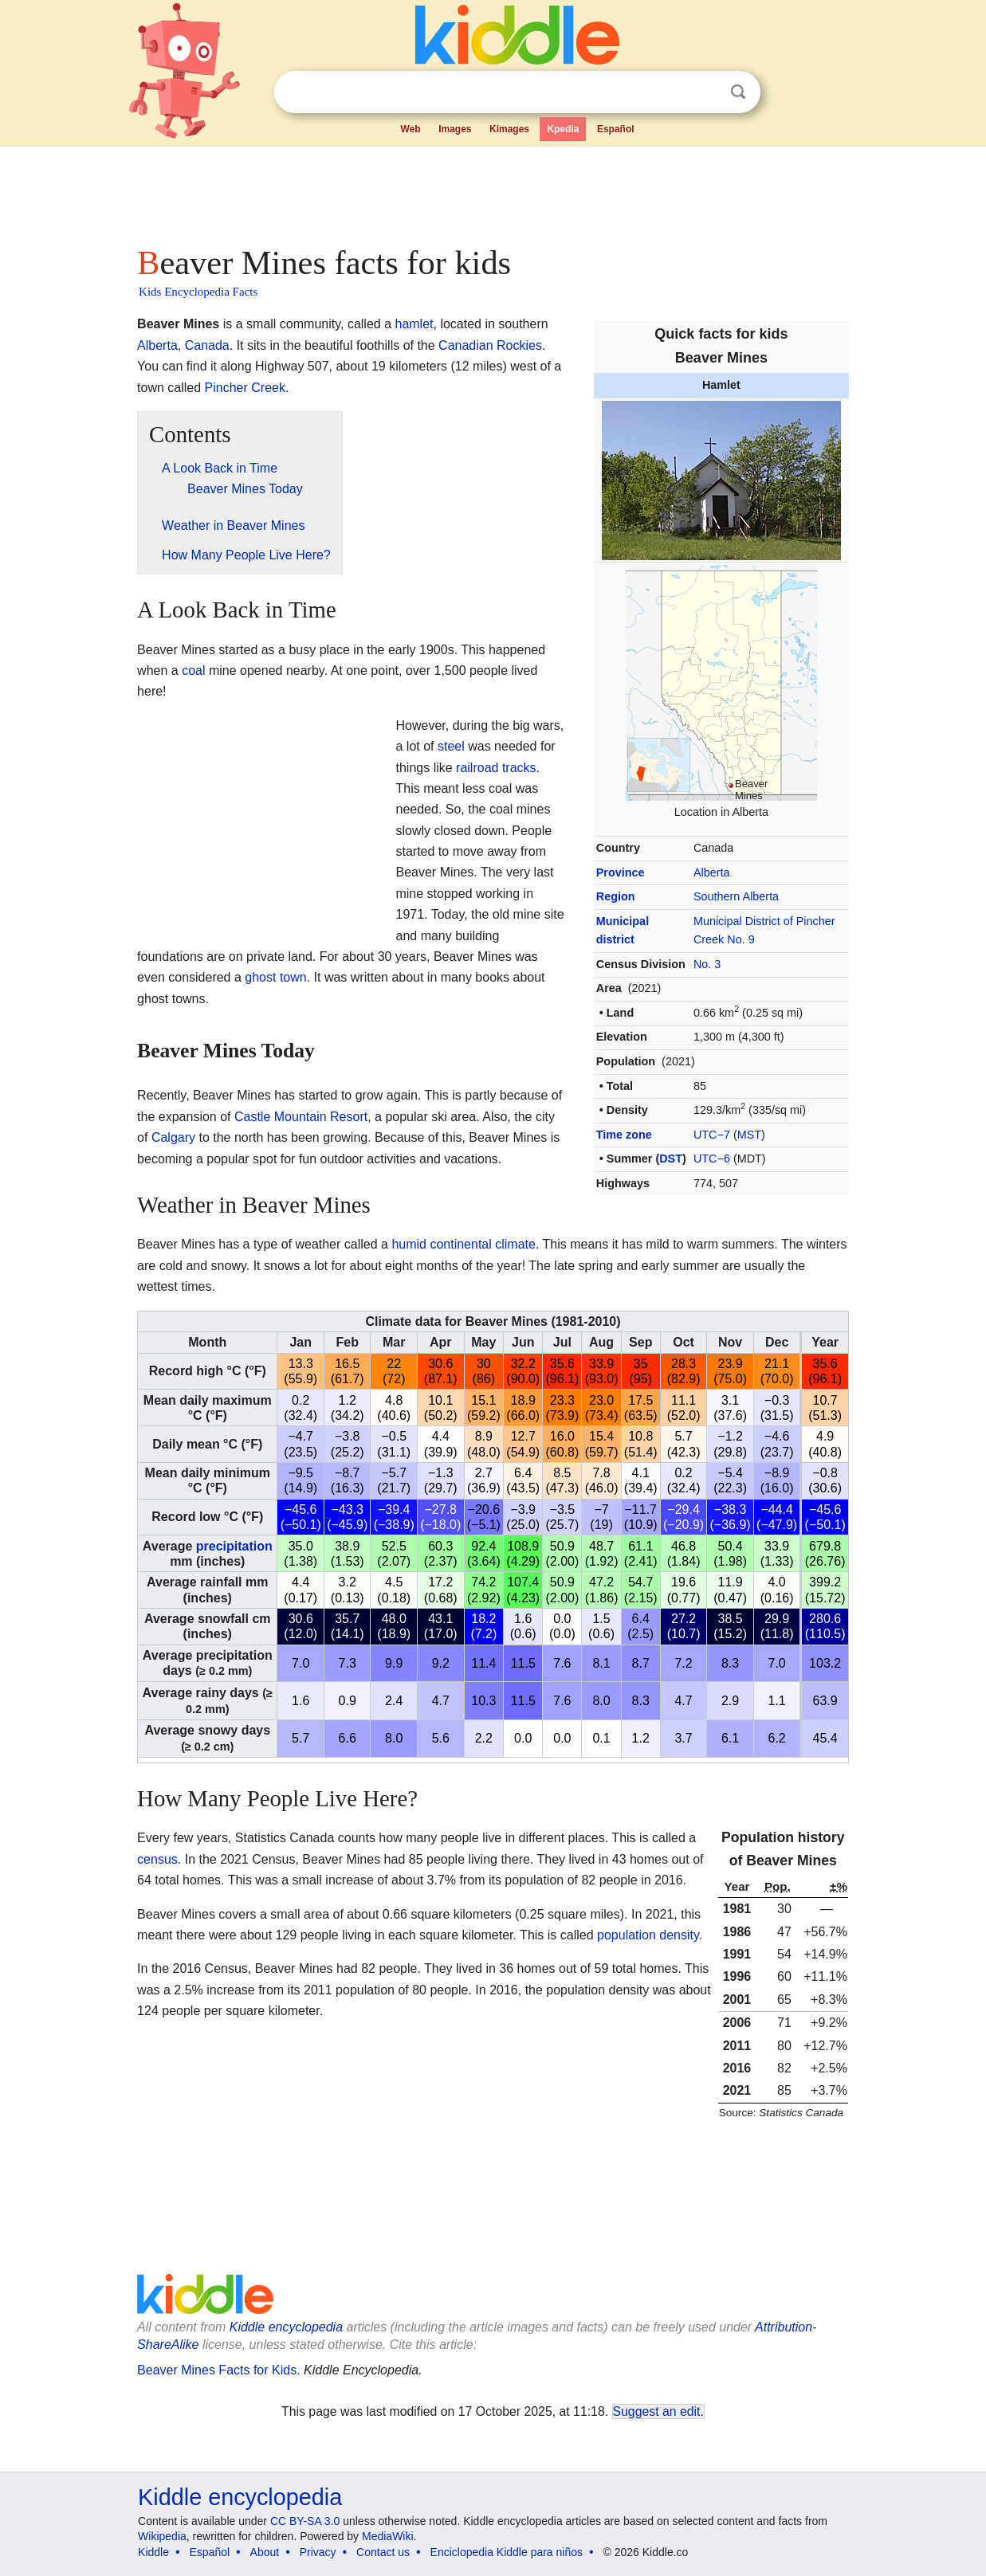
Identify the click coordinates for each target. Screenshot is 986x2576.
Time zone (624, 1134)
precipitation (234, 1546)
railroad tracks (496, 767)
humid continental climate (463, 1244)
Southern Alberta (736, 896)
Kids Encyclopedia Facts (198, 291)
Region (615, 896)
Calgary (173, 1137)
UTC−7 (711, 1134)
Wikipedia (162, 2536)
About (265, 2552)
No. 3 (707, 964)
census (157, 1859)
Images (454, 129)
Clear (705, 92)
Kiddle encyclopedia (240, 2497)
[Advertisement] (492, 191)
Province (620, 872)
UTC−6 (711, 1158)
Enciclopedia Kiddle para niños (506, 2552)
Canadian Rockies (490, 345)
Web (411, 129)
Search (738, 92)
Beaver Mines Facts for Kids (217, 2370)
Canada (207, 345)
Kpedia (563, 129)
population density (648, 1935)
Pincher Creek (245, 387)
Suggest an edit (657, 2411)
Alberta (711, 872)
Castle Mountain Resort (300, 1116)
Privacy (318, 2552)
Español (615, 129)
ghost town (275, 977)
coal (193, 670)
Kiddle (153, 2552)
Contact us (383, 2552)
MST (749, 1134)
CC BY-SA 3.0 (305, 2521)
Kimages (509, 129)
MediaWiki (388, 2536)
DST (670, 1158)
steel (451, 746)
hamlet (414, 324)
